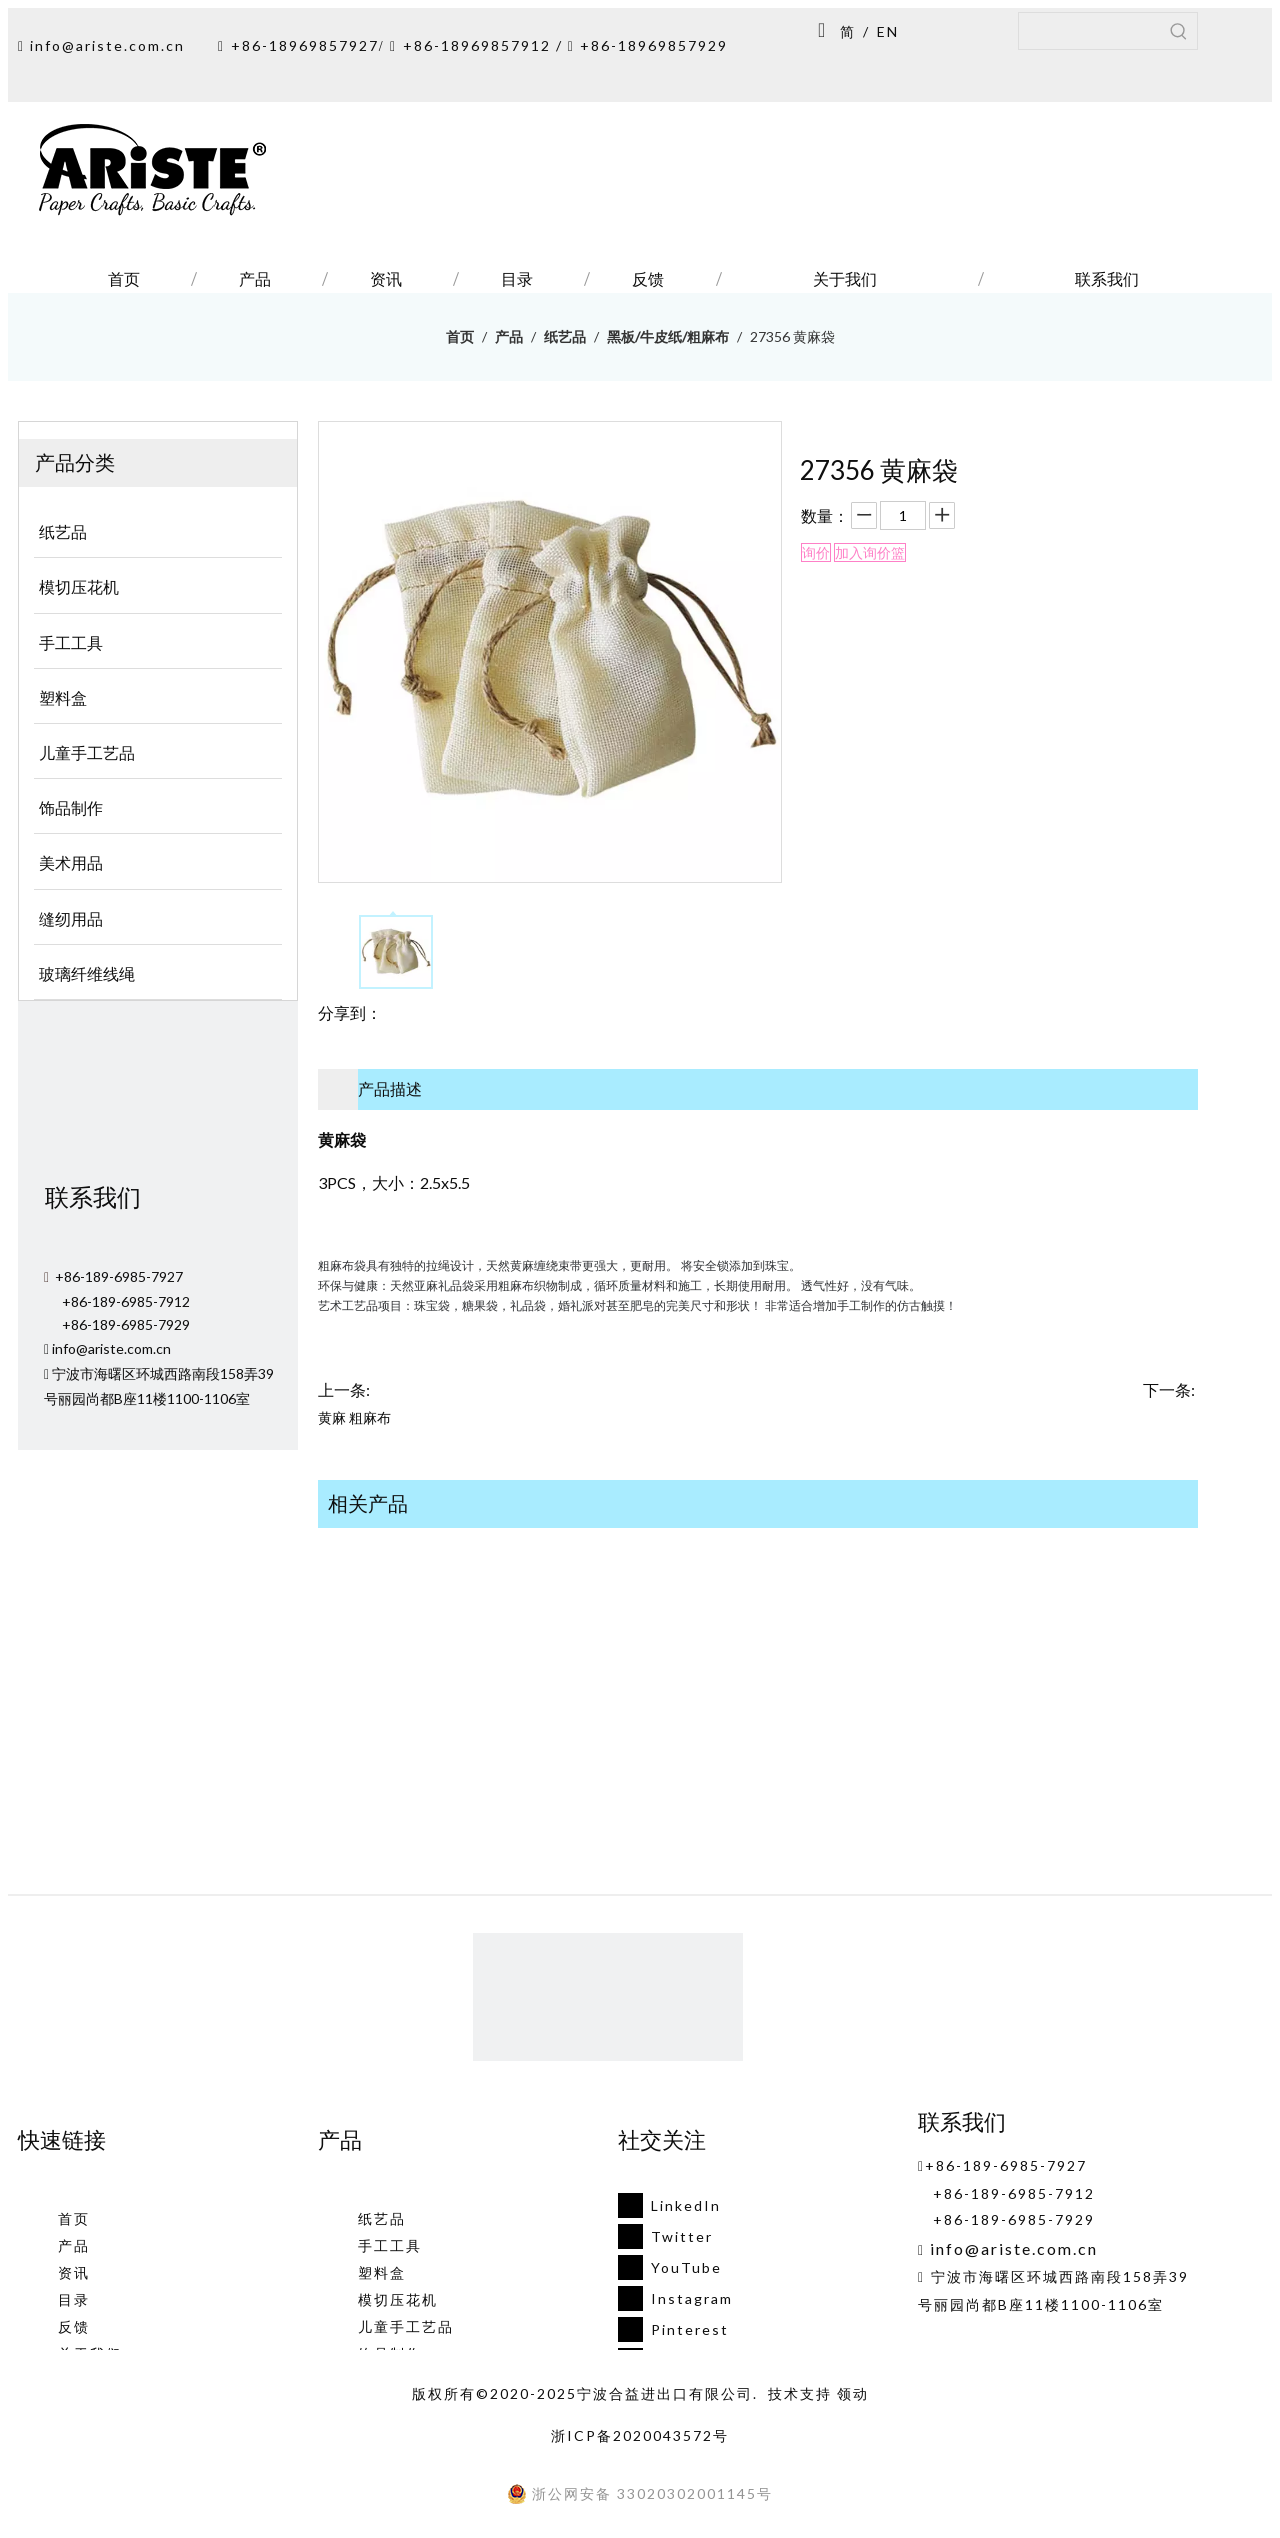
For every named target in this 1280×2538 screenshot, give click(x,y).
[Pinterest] (669, 2329)
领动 (853, 2393)
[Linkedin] (669, 2205)
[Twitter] (669, 2236)
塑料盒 (382, 2272)
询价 (816, 552)
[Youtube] (669, 2267)
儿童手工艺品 (406, 2326)
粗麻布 (370, 1417)
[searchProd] (1090, 31)
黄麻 (332, 1417)
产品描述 (390, 1088)
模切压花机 (398, 2299)
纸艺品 (382, 2218)
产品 (74, 2245)
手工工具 (390, 2245)
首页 (74, 2218)
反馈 (74, 2326)
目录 (74, 2299)
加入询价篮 (870, 552)
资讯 (74, 2272)
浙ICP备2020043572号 (640, 2435)
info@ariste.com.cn (107, 45)
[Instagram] (669, 2298)
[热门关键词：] (1179, 31)
